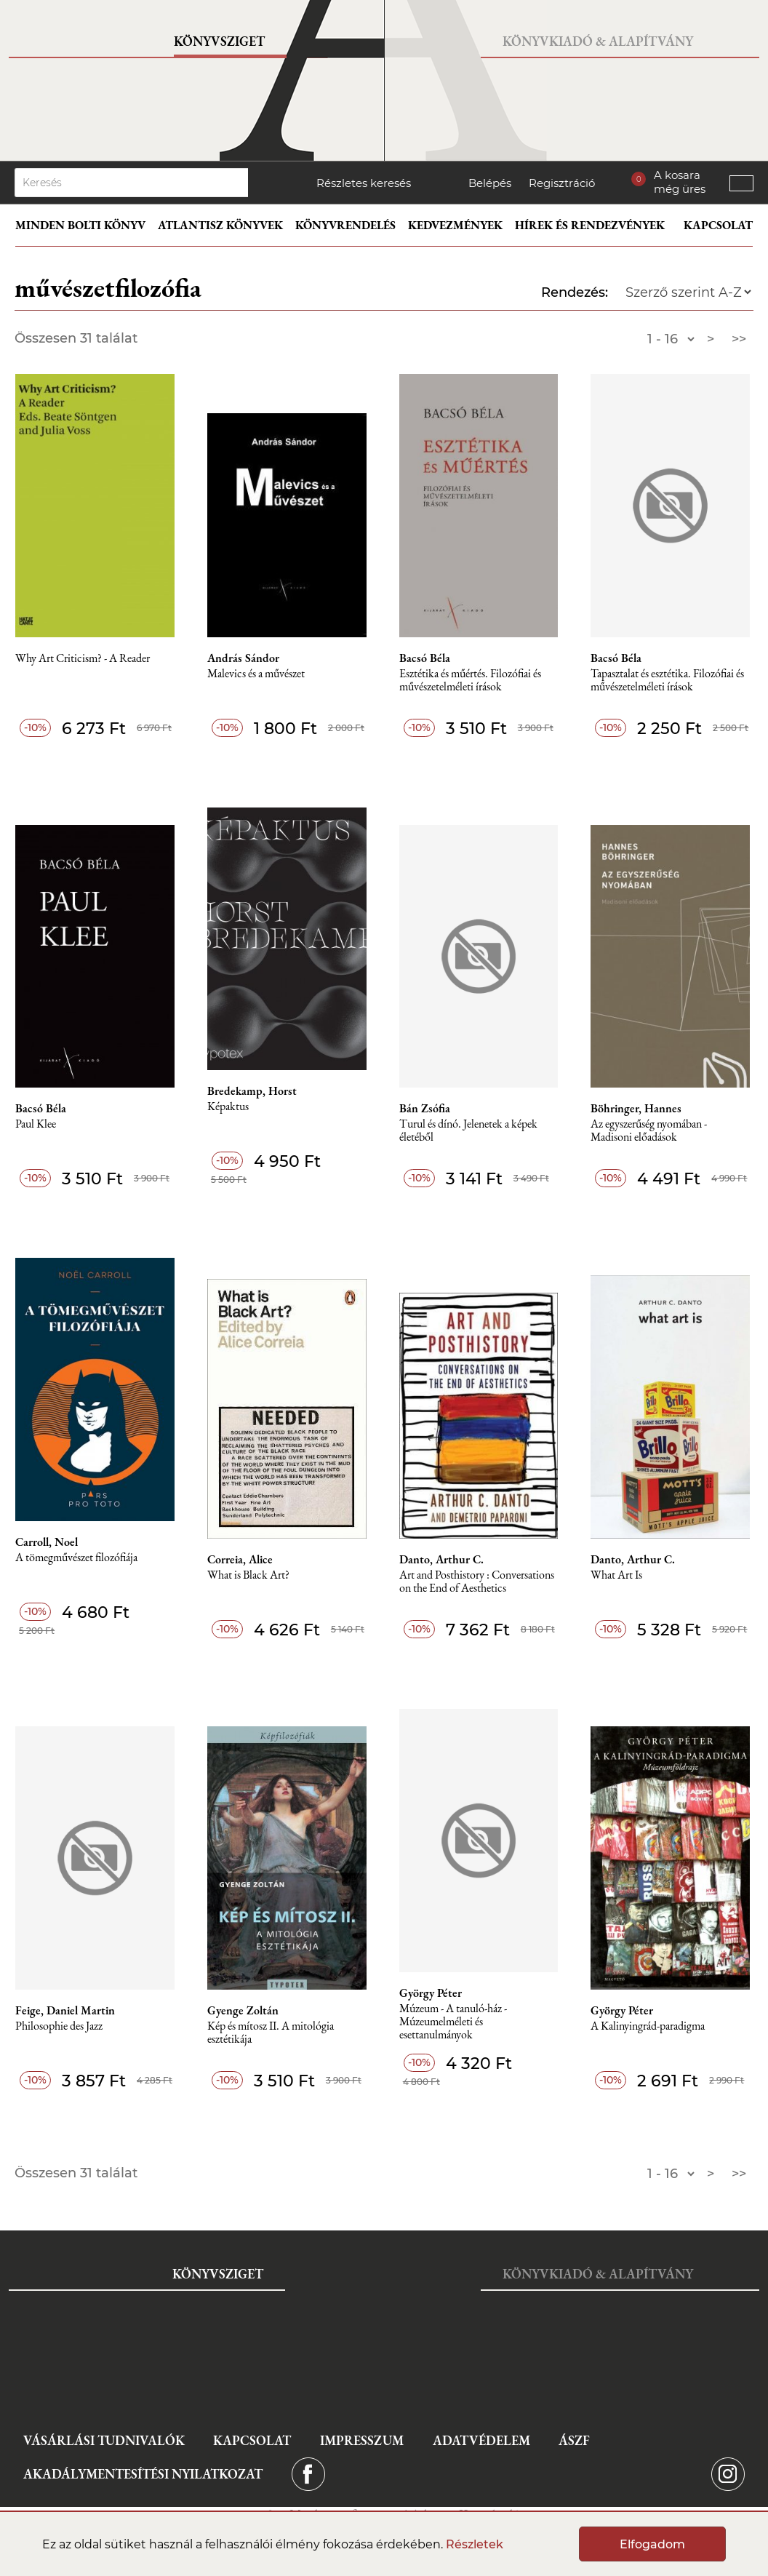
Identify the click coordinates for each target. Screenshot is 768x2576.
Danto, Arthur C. (441, 1559)
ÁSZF (574, 2440)
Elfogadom (652, 2544)
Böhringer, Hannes (636, 1108)
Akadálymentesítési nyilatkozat (143, 2473)
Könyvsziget (219, 41)
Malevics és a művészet (256, 674)
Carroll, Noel (46, 1542)
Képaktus (228, 1107)
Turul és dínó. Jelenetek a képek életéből (468, 1130)
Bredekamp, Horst (252, 1091)
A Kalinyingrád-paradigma (648, 2026)
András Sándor (243, 658)
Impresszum (362, 2440)
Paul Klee (35, 1124)
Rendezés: (574, 292)
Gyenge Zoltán (243, 2010)
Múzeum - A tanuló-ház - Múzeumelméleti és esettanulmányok (453, 2022)
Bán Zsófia (424, 1108)
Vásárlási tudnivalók (104, 2440)
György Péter (430, 1993)
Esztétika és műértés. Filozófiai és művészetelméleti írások (470, 680)
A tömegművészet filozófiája (76, 1558)
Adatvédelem (481, 2440)
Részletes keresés (363, 183)
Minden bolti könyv (80, 225)
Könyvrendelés (345, 225)
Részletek (474, 2544)
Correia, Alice (240, 1559)
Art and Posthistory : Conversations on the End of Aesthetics (476, 1581)
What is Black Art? (248, 1575)
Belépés (489, 183)
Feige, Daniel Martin (65, 2010)
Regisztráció (562, 183)
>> (739, 339)
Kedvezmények (455, 225)
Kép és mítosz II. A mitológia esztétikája (270, 2032)
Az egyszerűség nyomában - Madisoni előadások (649, 1130)
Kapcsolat (718, 225)
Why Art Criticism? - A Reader (82, 659)
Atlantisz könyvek (220, 225)
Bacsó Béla (424, 658)
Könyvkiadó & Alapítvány (598, 41)
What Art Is (616, 1575)
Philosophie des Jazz (59, 2026)
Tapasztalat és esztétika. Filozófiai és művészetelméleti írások (667, 680)
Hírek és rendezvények (590, 225)
